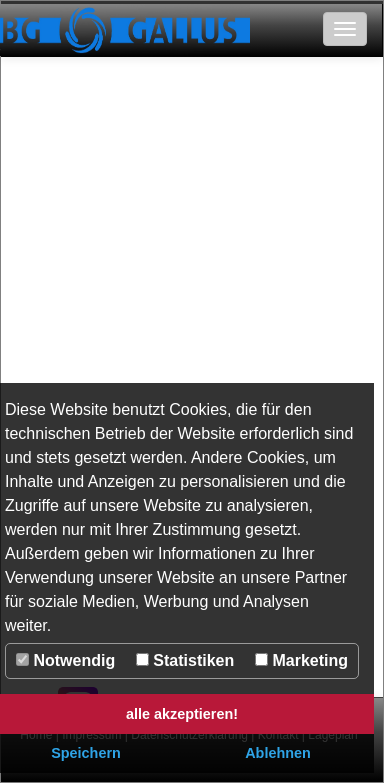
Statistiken (185, 660)
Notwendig (65, 660)
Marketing (301, 660)
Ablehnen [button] (278, 753)
